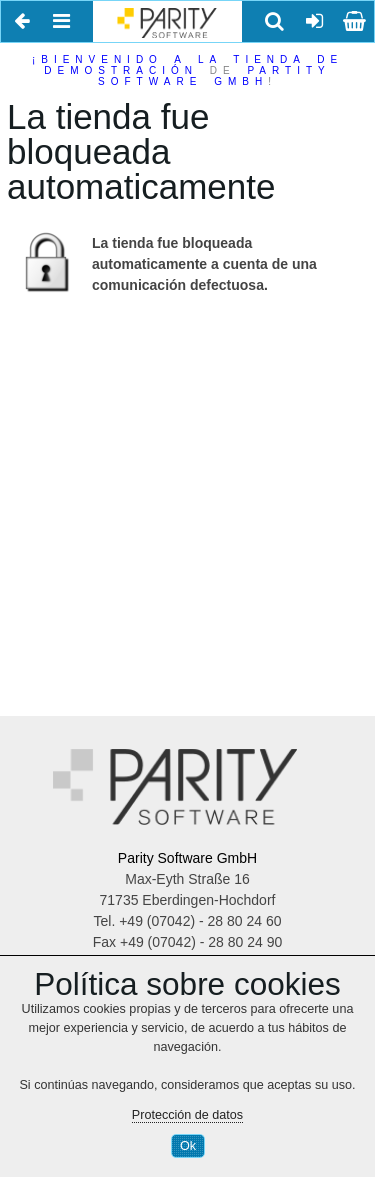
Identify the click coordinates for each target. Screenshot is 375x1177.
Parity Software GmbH (187, 858)
